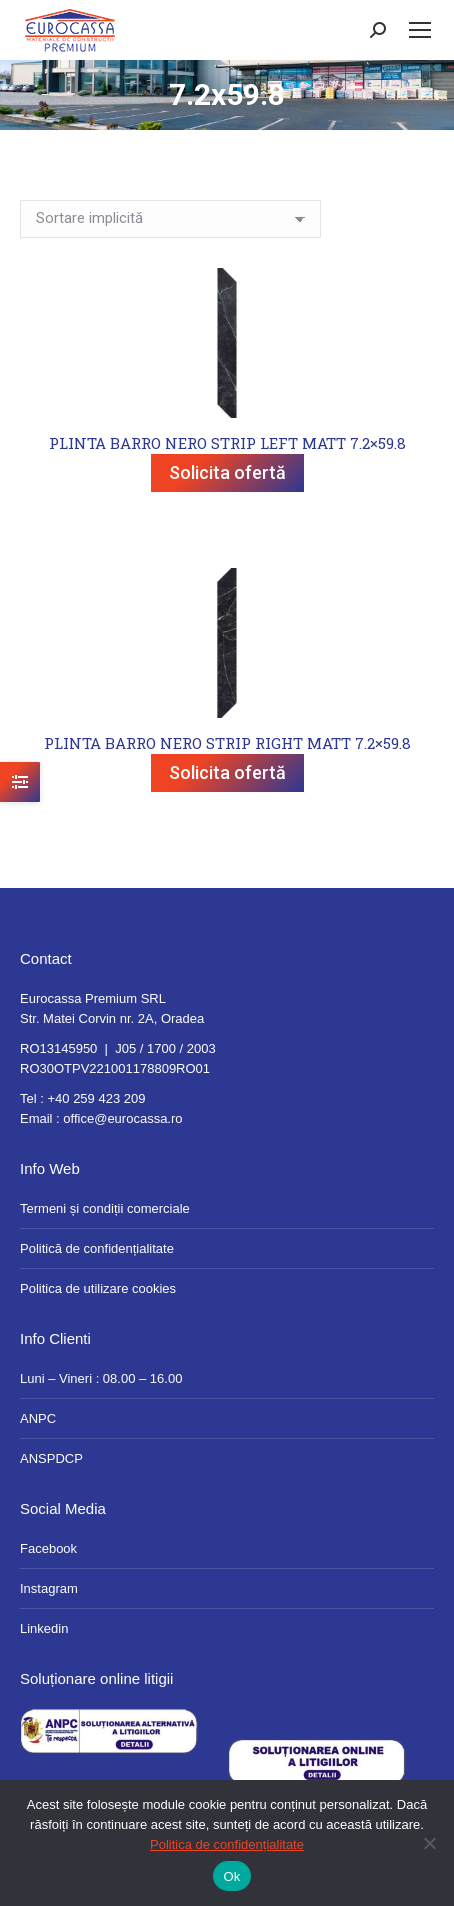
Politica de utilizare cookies (98, 1288)
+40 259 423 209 (96, 1098)
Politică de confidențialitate (97, 1248)
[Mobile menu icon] (420, 30)
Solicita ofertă (227, 472)
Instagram (49, 1588)
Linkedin (44, 1628)
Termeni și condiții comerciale (105, 1208)
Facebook (48, 1548)
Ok (231, 1876)
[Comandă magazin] (170, 219)
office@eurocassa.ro (122, 1118)
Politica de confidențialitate (227, 1844)
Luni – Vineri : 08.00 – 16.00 (101, 1378)
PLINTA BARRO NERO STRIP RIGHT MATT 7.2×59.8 (227, 743)
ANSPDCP (51, 1458)
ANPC (38, 1418)
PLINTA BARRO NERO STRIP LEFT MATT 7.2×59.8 (227, 443)
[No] (429, 1843)
